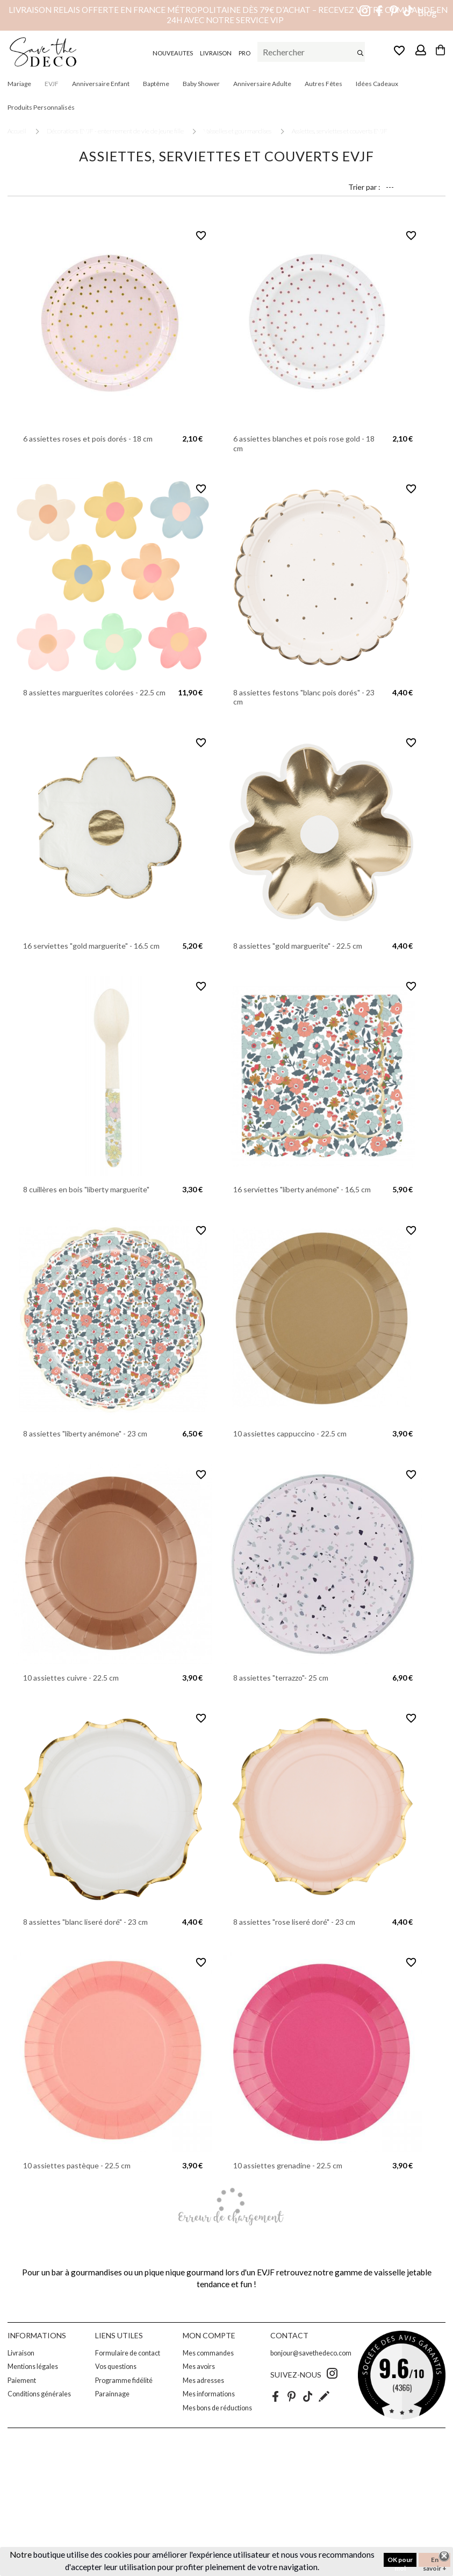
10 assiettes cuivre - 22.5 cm (71, 1677)
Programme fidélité (124, 2380)
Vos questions (115, 2366)
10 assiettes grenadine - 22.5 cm (287, 2165)
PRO (244, 52)
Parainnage (112, 2394)
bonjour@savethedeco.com (310, 2353)
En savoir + (435, 2561)
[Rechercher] (311, 52)
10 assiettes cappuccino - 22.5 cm (290, 1433)
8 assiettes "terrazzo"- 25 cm (280, 1677)
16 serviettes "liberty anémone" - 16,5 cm (302, 1189)
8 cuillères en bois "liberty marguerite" (86, 1189)
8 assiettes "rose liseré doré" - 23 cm (294, 1921)
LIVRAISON (216, 52)
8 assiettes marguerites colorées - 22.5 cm (94, 692)
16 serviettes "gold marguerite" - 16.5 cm (91, 945)
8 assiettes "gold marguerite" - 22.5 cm (297, 945)
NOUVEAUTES (173, 52)
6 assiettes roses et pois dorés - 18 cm (88, 438)
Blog (427, 12)
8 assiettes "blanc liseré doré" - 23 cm (85, 1921)
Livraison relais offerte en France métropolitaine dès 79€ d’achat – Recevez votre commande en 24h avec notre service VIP (228, 15)
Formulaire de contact (127, 2353)
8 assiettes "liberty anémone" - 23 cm (85, 1433)
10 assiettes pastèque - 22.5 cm (77, 2165)
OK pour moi (400, 2561)
